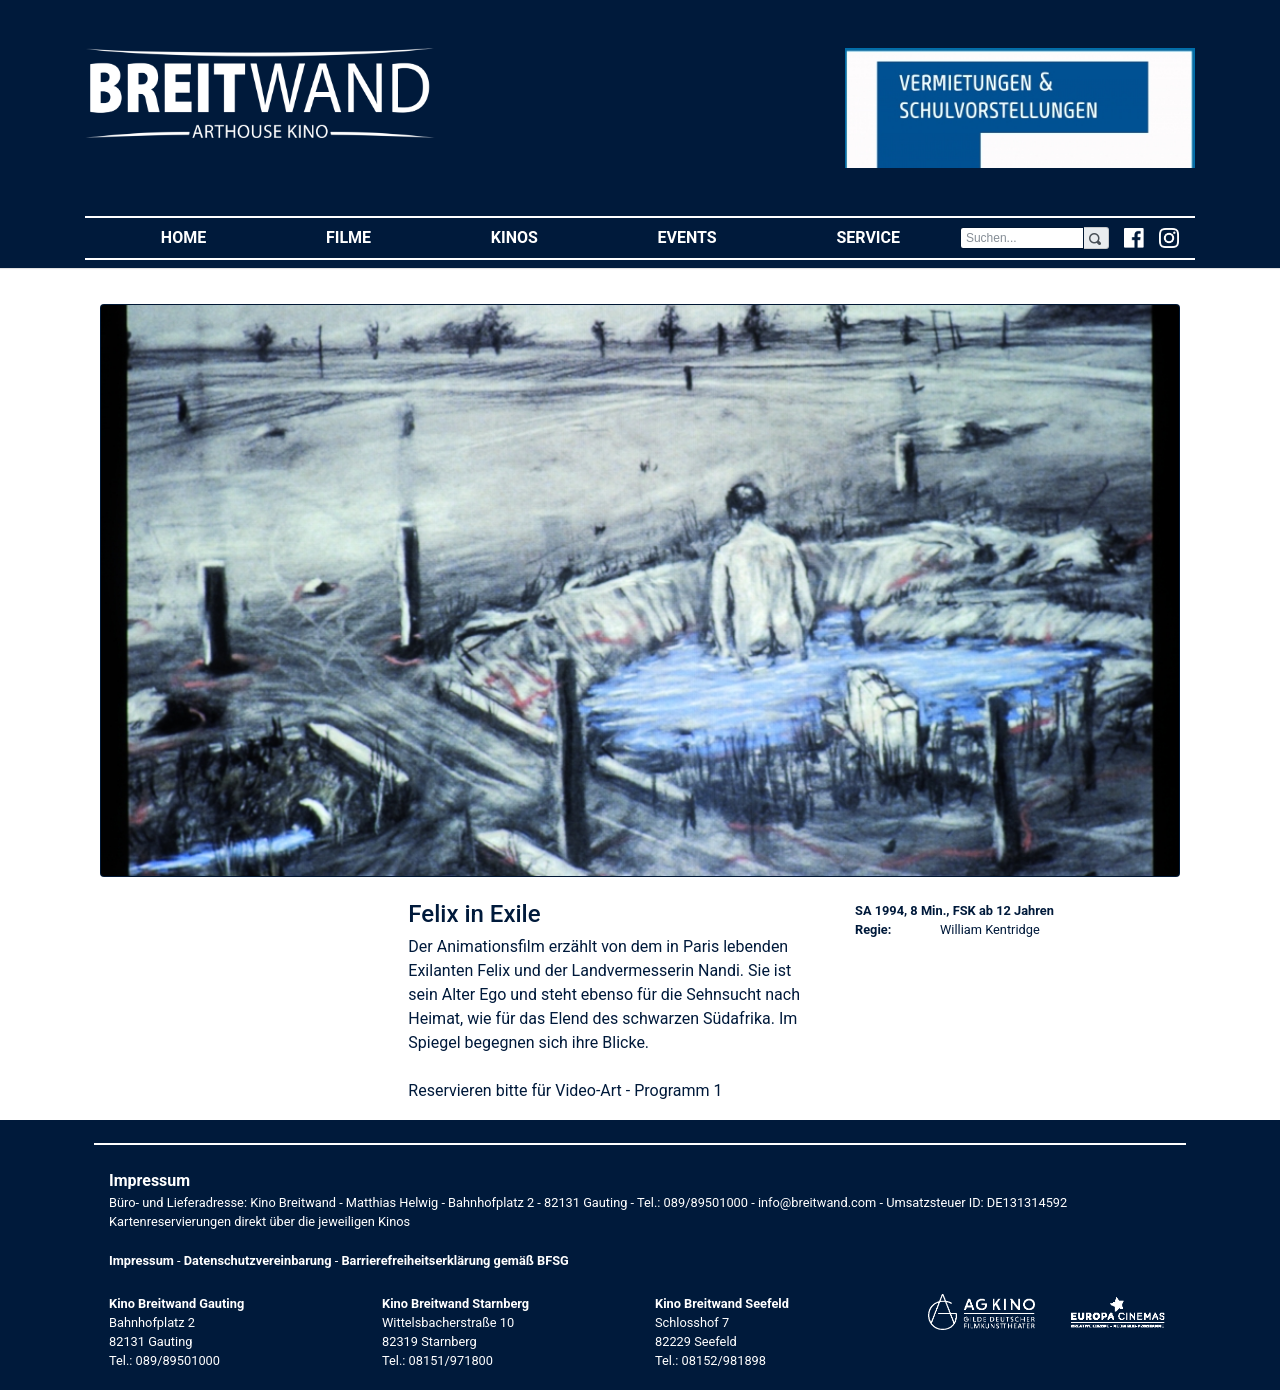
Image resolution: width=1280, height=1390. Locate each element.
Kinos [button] (544, 236)
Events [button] (717, 236)
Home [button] (213, 236)
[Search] (1022, 238)
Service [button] (897, 236)
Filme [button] (378, 236)
